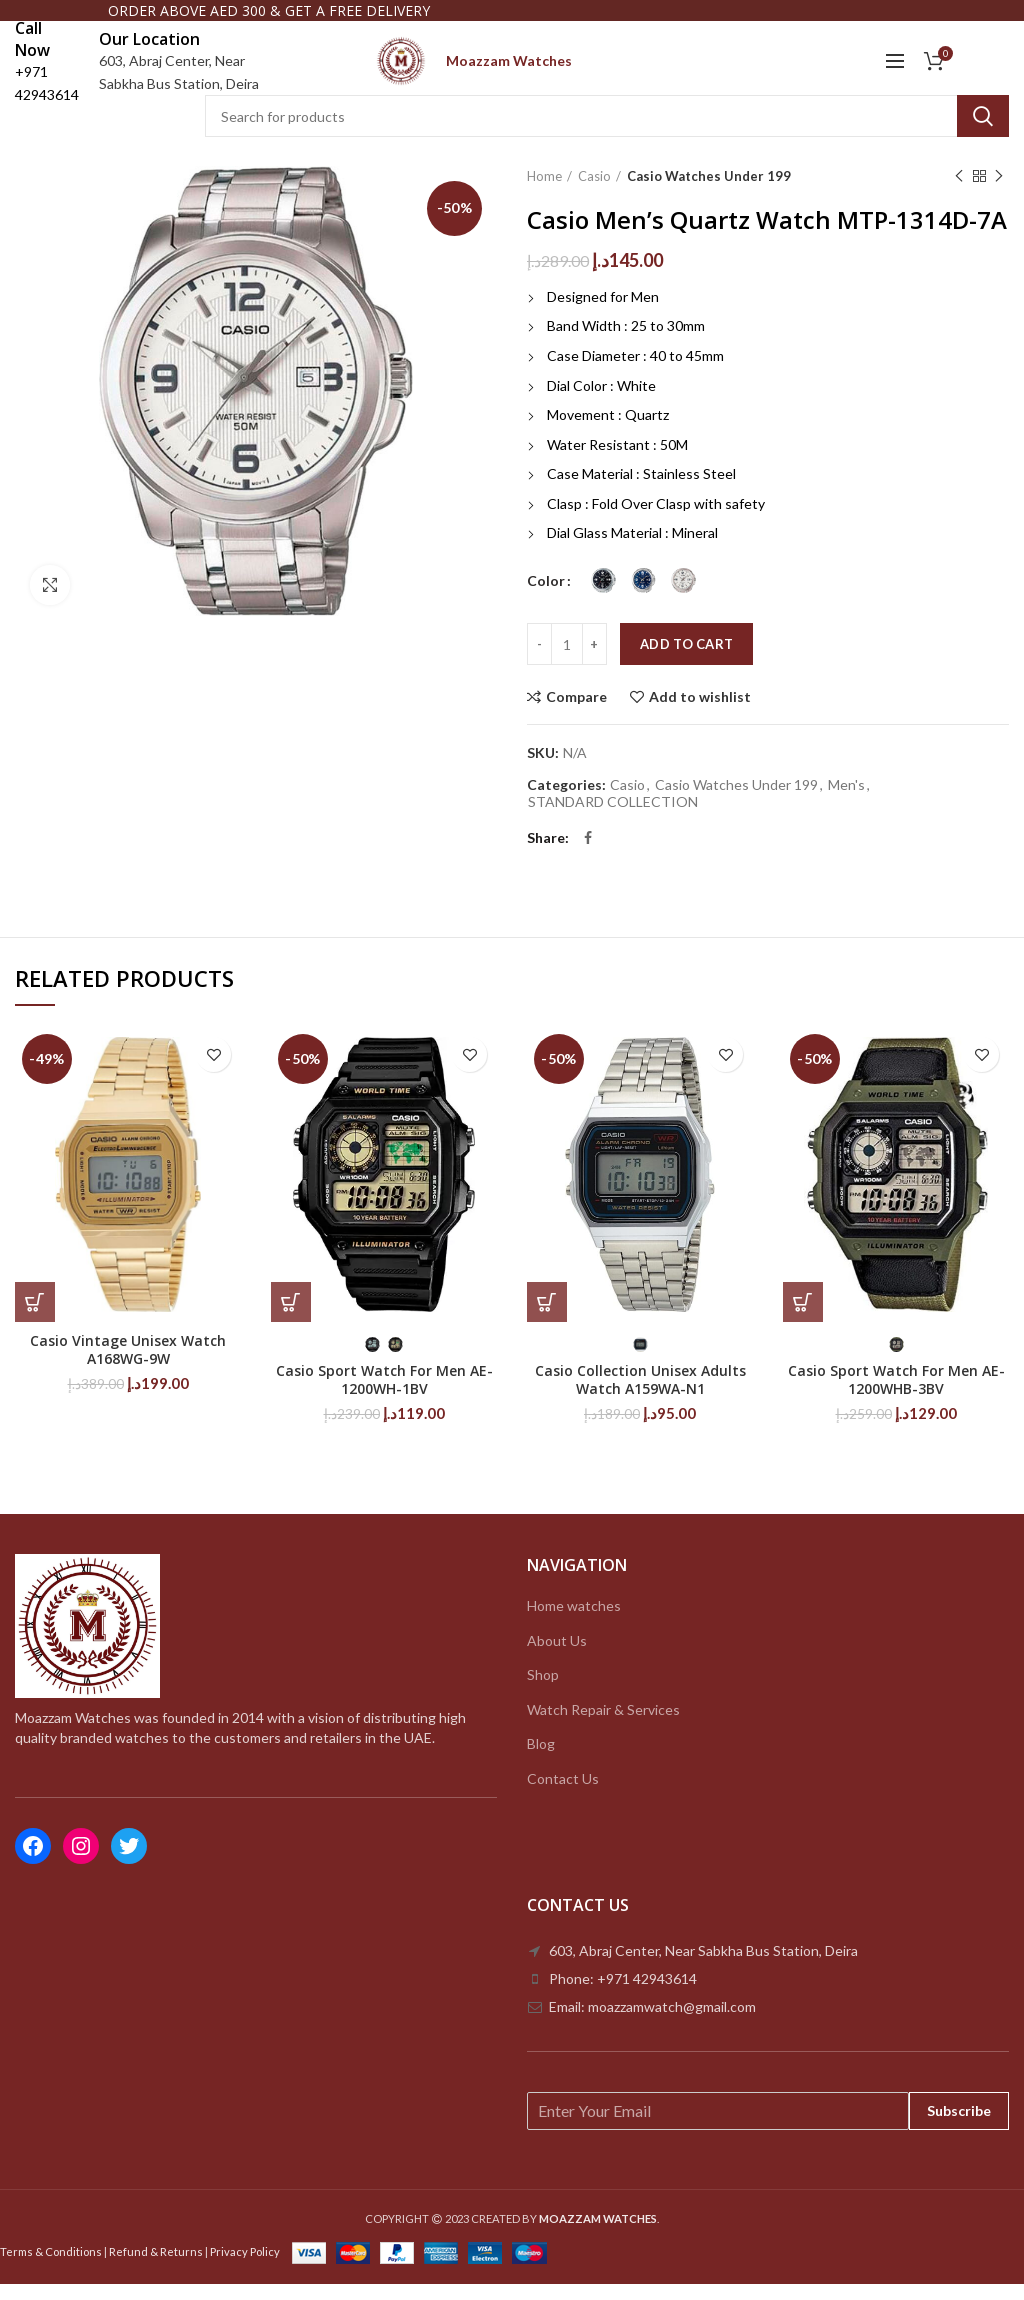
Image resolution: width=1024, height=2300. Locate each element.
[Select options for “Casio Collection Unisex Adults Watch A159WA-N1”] (547, 1319)
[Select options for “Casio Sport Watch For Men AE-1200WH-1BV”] (291, 1319)
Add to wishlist (700, 714)
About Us (557, 1656)
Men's (846, 802)
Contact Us (563, 1795)
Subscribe (959, 2126)
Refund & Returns (156, 2267)
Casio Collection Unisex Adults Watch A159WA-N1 (640, 1397)
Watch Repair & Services (603, 1725)
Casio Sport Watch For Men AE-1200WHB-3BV (896, 1397)
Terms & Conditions (51, 2267)
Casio (594, 193)
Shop (543, 1691)
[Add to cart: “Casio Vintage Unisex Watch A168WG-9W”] (35, 1319)
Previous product (959, 193)
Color (546, 596)
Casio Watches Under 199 (709, 193)
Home (544, 193)
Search (983, 133)
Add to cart (686, 661)
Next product (999, 193)
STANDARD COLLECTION (613, 818)
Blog (541, 1760)
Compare (576, 714)
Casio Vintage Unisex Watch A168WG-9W (128, 1367)
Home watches (574, 1622)
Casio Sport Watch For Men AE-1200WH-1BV (384, 1397)
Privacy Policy (245, 2267)
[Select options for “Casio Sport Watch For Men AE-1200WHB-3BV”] (803, 1319)
